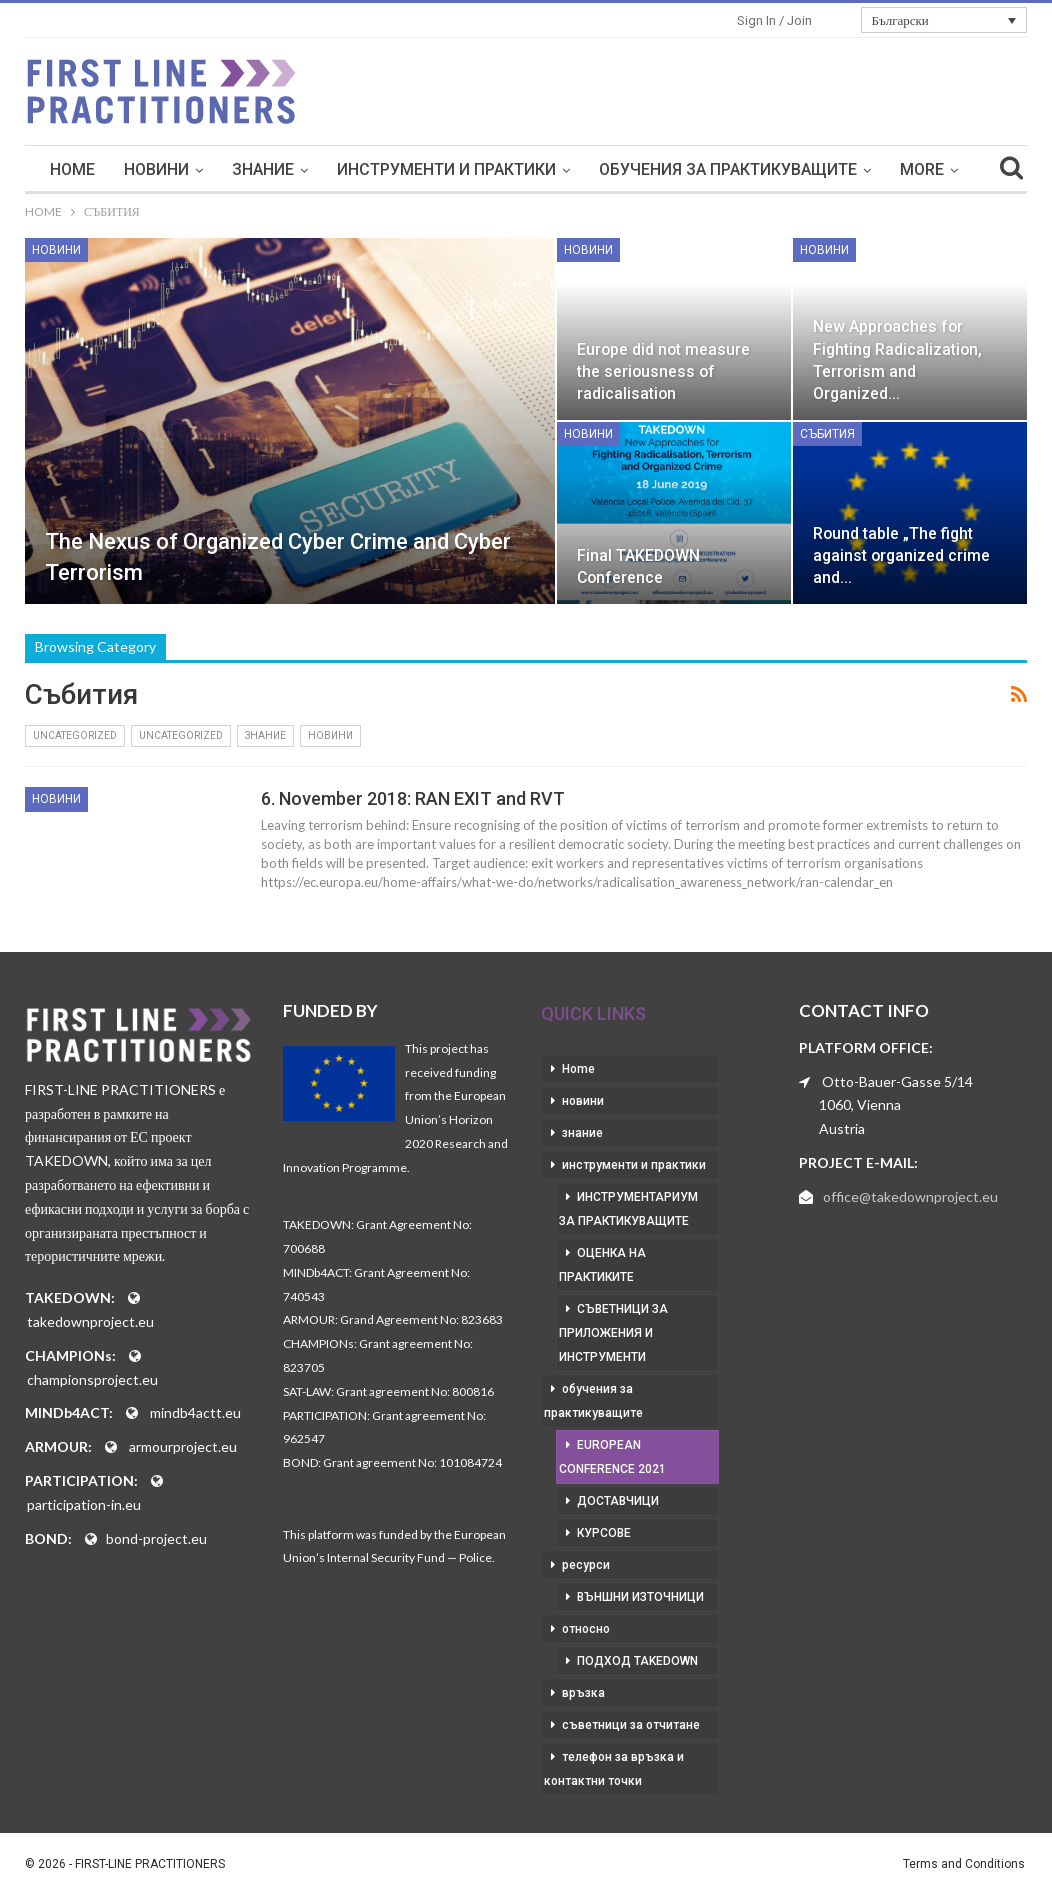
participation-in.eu (84, 1504)
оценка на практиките (602, 1265)
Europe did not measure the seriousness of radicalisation (663, 371)
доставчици (618, 1501)
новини (156, 169)
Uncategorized (75, 735)
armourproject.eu (183, 1446)
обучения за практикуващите (728, 169)
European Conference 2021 (612, 1457)
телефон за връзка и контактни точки (614, 1769)
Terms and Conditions (964, 1864)
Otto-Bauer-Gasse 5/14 (897, 1081)
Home (72, 169)
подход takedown (637, 1661)
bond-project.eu (156, 1538)
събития (827, 434)
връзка (583, 1693)
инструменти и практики (446, 169)
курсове (604, 1533)
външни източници (640, 1597)
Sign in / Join (774, 20)
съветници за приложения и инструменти (613, 1333)
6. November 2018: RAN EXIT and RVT (413, 798)
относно (586, 1629)
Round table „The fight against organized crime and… (901, 555)
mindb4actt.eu (195, 1412)
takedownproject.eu (90, 1321)
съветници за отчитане (631, 1725)
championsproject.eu (92, 1379)
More (922, 169)
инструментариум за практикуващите (628, 1209)
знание (263, 169)
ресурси (586, 1565)
